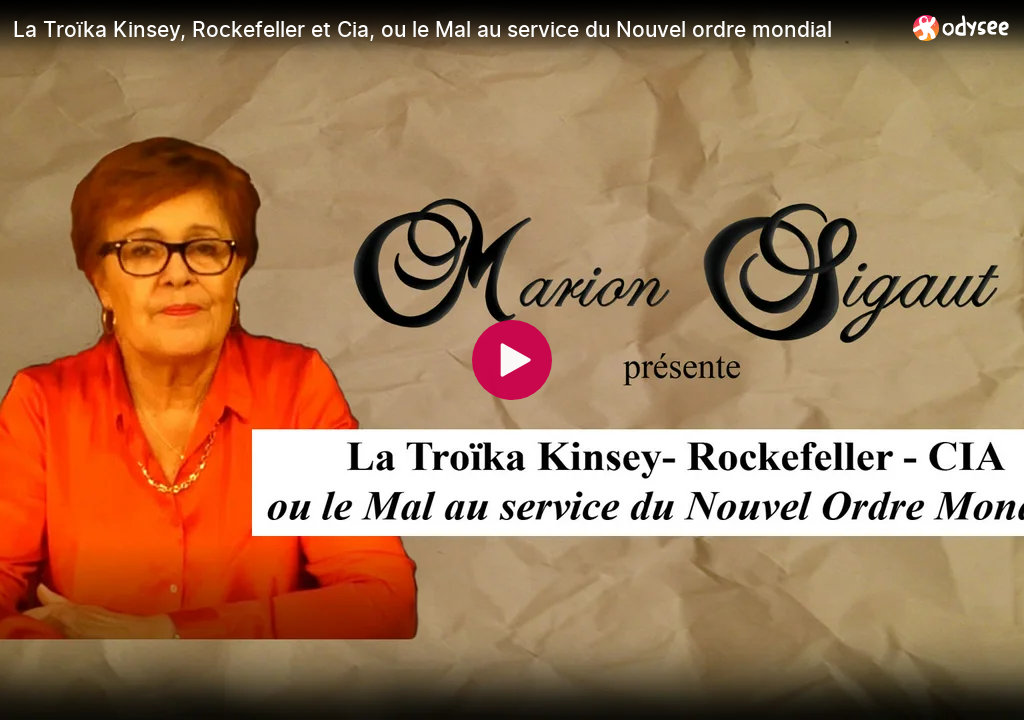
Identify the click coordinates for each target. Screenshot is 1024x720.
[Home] (961, 27)
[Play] (512, 360)
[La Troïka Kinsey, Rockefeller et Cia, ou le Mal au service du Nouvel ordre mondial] (455, 29)
